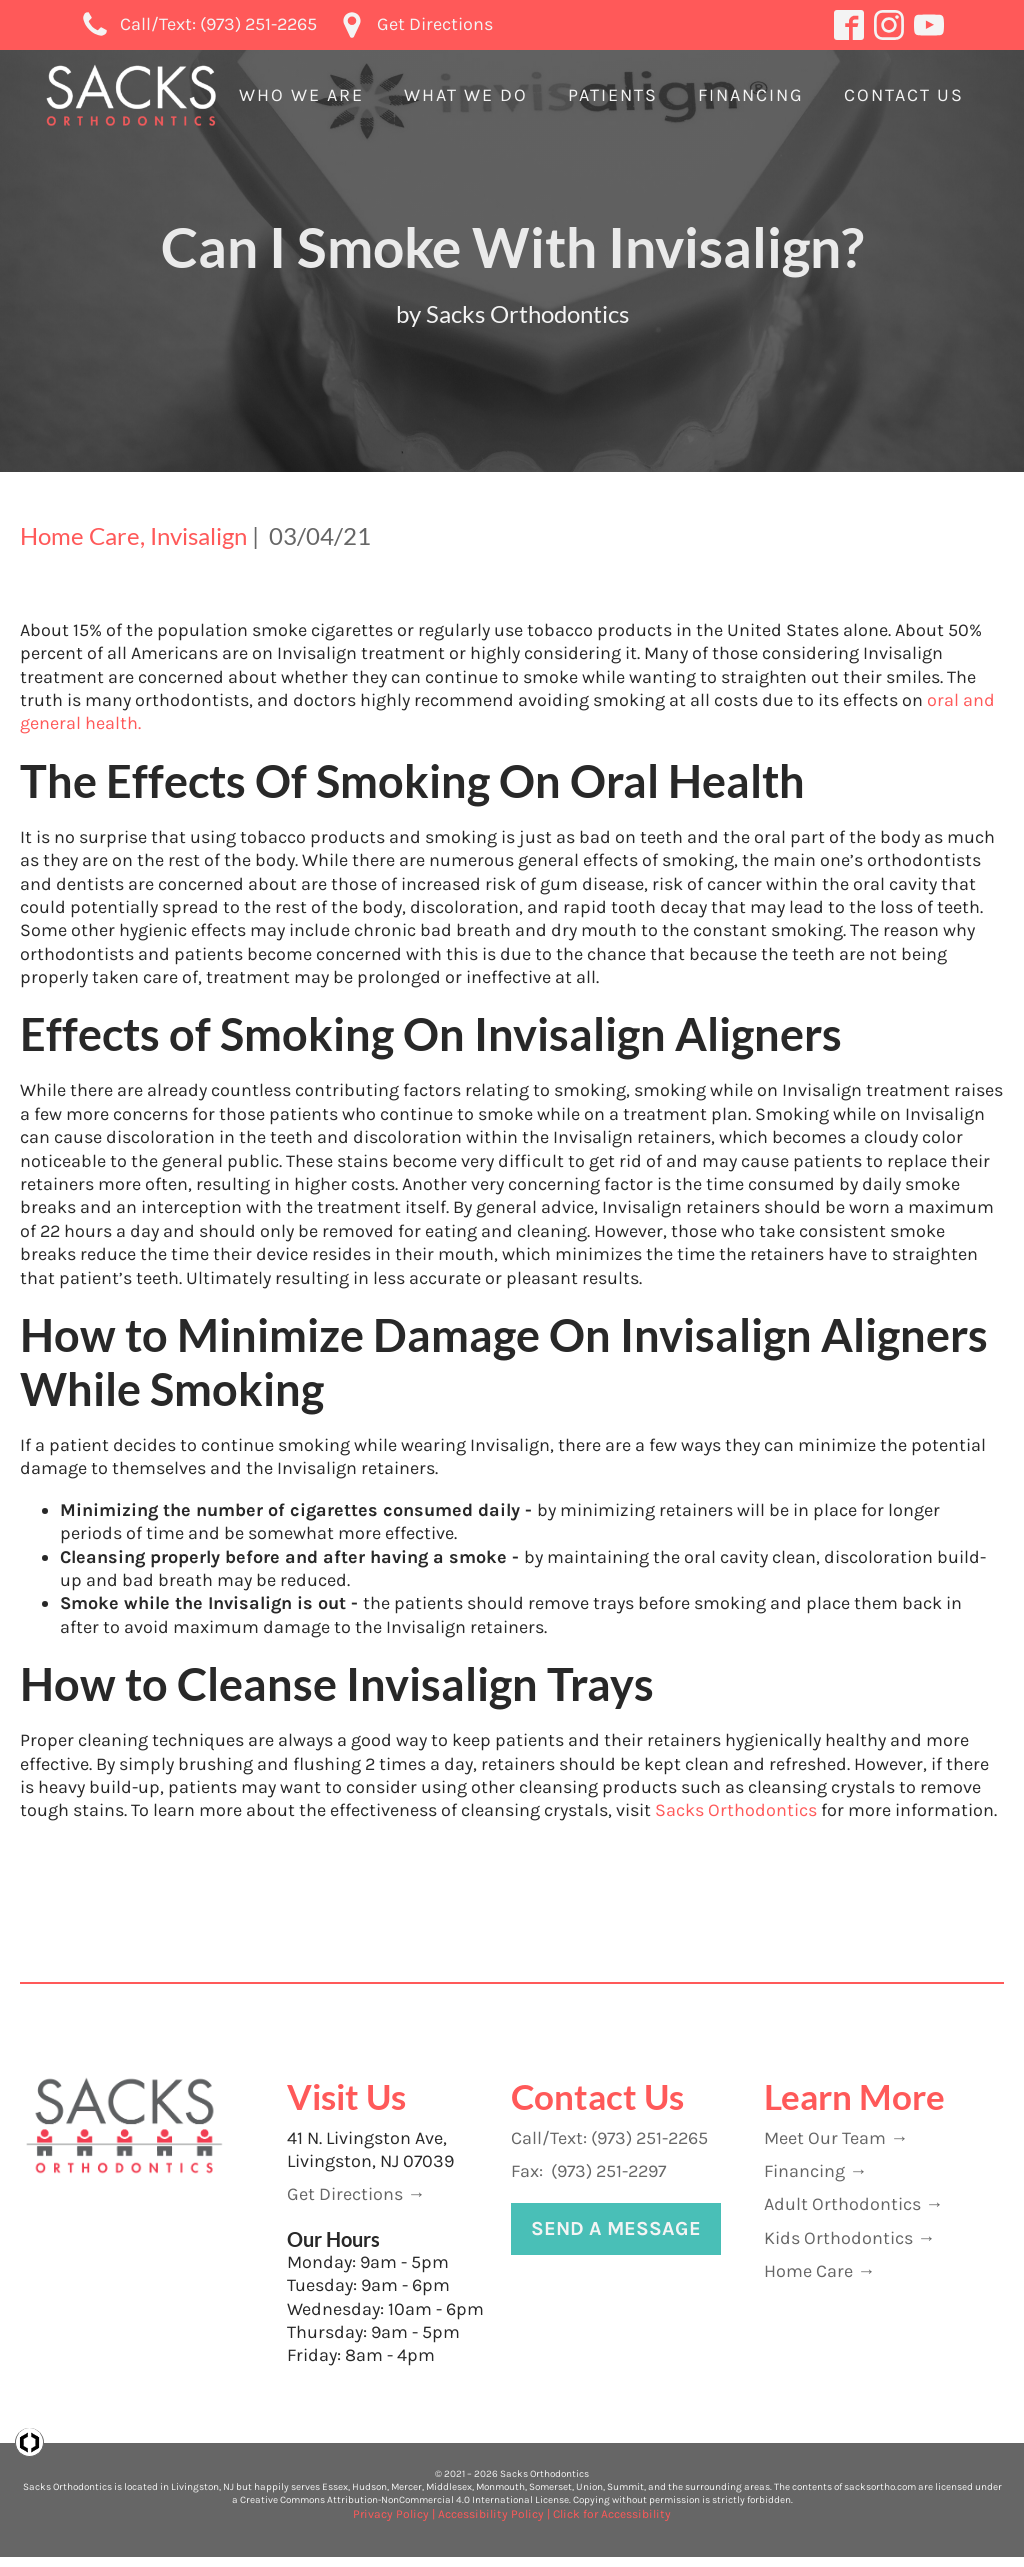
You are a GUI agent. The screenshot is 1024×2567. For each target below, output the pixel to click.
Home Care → (819, 2271)
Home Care (80, 535)
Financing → (815, 2171)
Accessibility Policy (491, 2514)
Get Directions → (356, 2194)
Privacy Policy (391, 2514)
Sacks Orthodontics (734, 1810)
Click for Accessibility (612, 2514)
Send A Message (616, 2228)
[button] (301, 95)
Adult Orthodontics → (853, 2204)
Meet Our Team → (836, 2138)
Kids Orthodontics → (849, 2238)
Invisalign (198, 535)
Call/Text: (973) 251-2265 (609, 2138)
